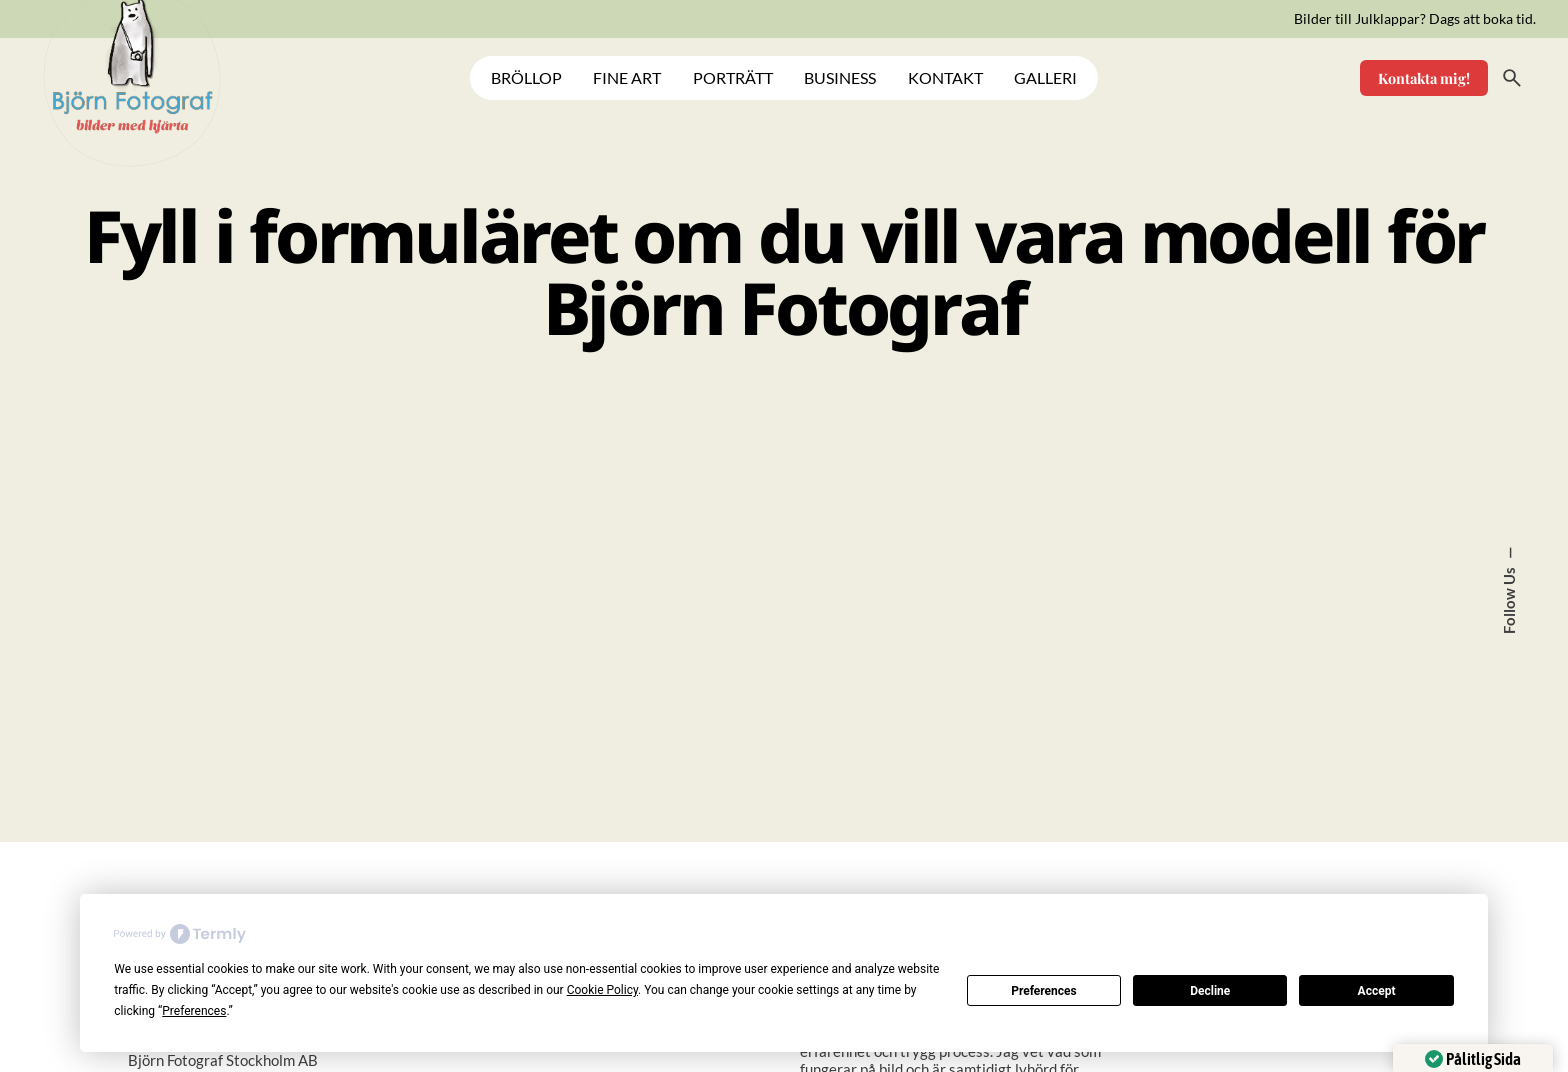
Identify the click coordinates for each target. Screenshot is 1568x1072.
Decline (1210, 991)
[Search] (1512, 78)
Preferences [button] (194, 1011)
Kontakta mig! (1424, 78)
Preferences (1044, 991)
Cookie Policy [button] (602, 990)
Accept (1377, 991)
